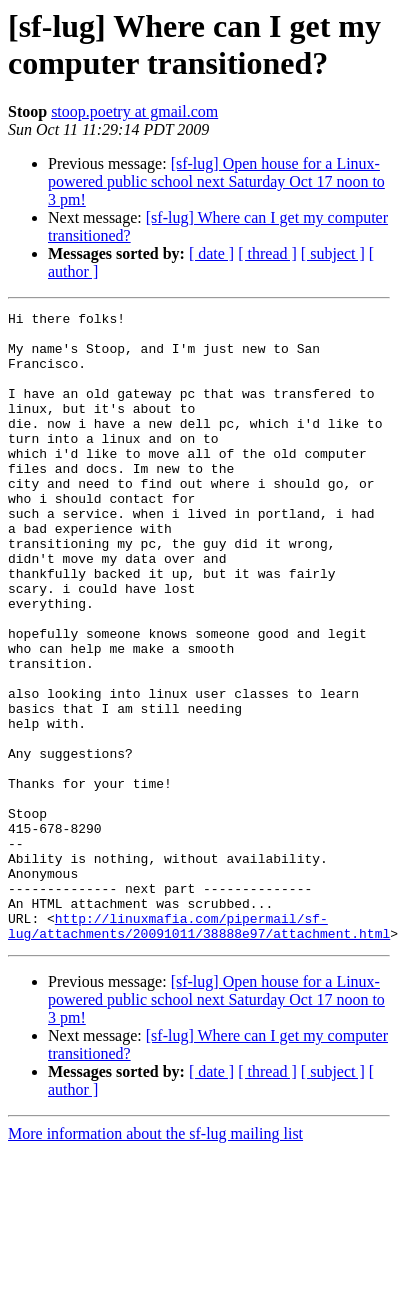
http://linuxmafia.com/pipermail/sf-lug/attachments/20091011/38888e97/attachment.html (199, 1050)
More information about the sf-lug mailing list (155, 1259)
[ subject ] (333, 253)
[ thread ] (267, 253)
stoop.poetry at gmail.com (134, 111)
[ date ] (211, 253)
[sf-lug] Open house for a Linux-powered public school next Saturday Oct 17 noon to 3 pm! (216, 181)
